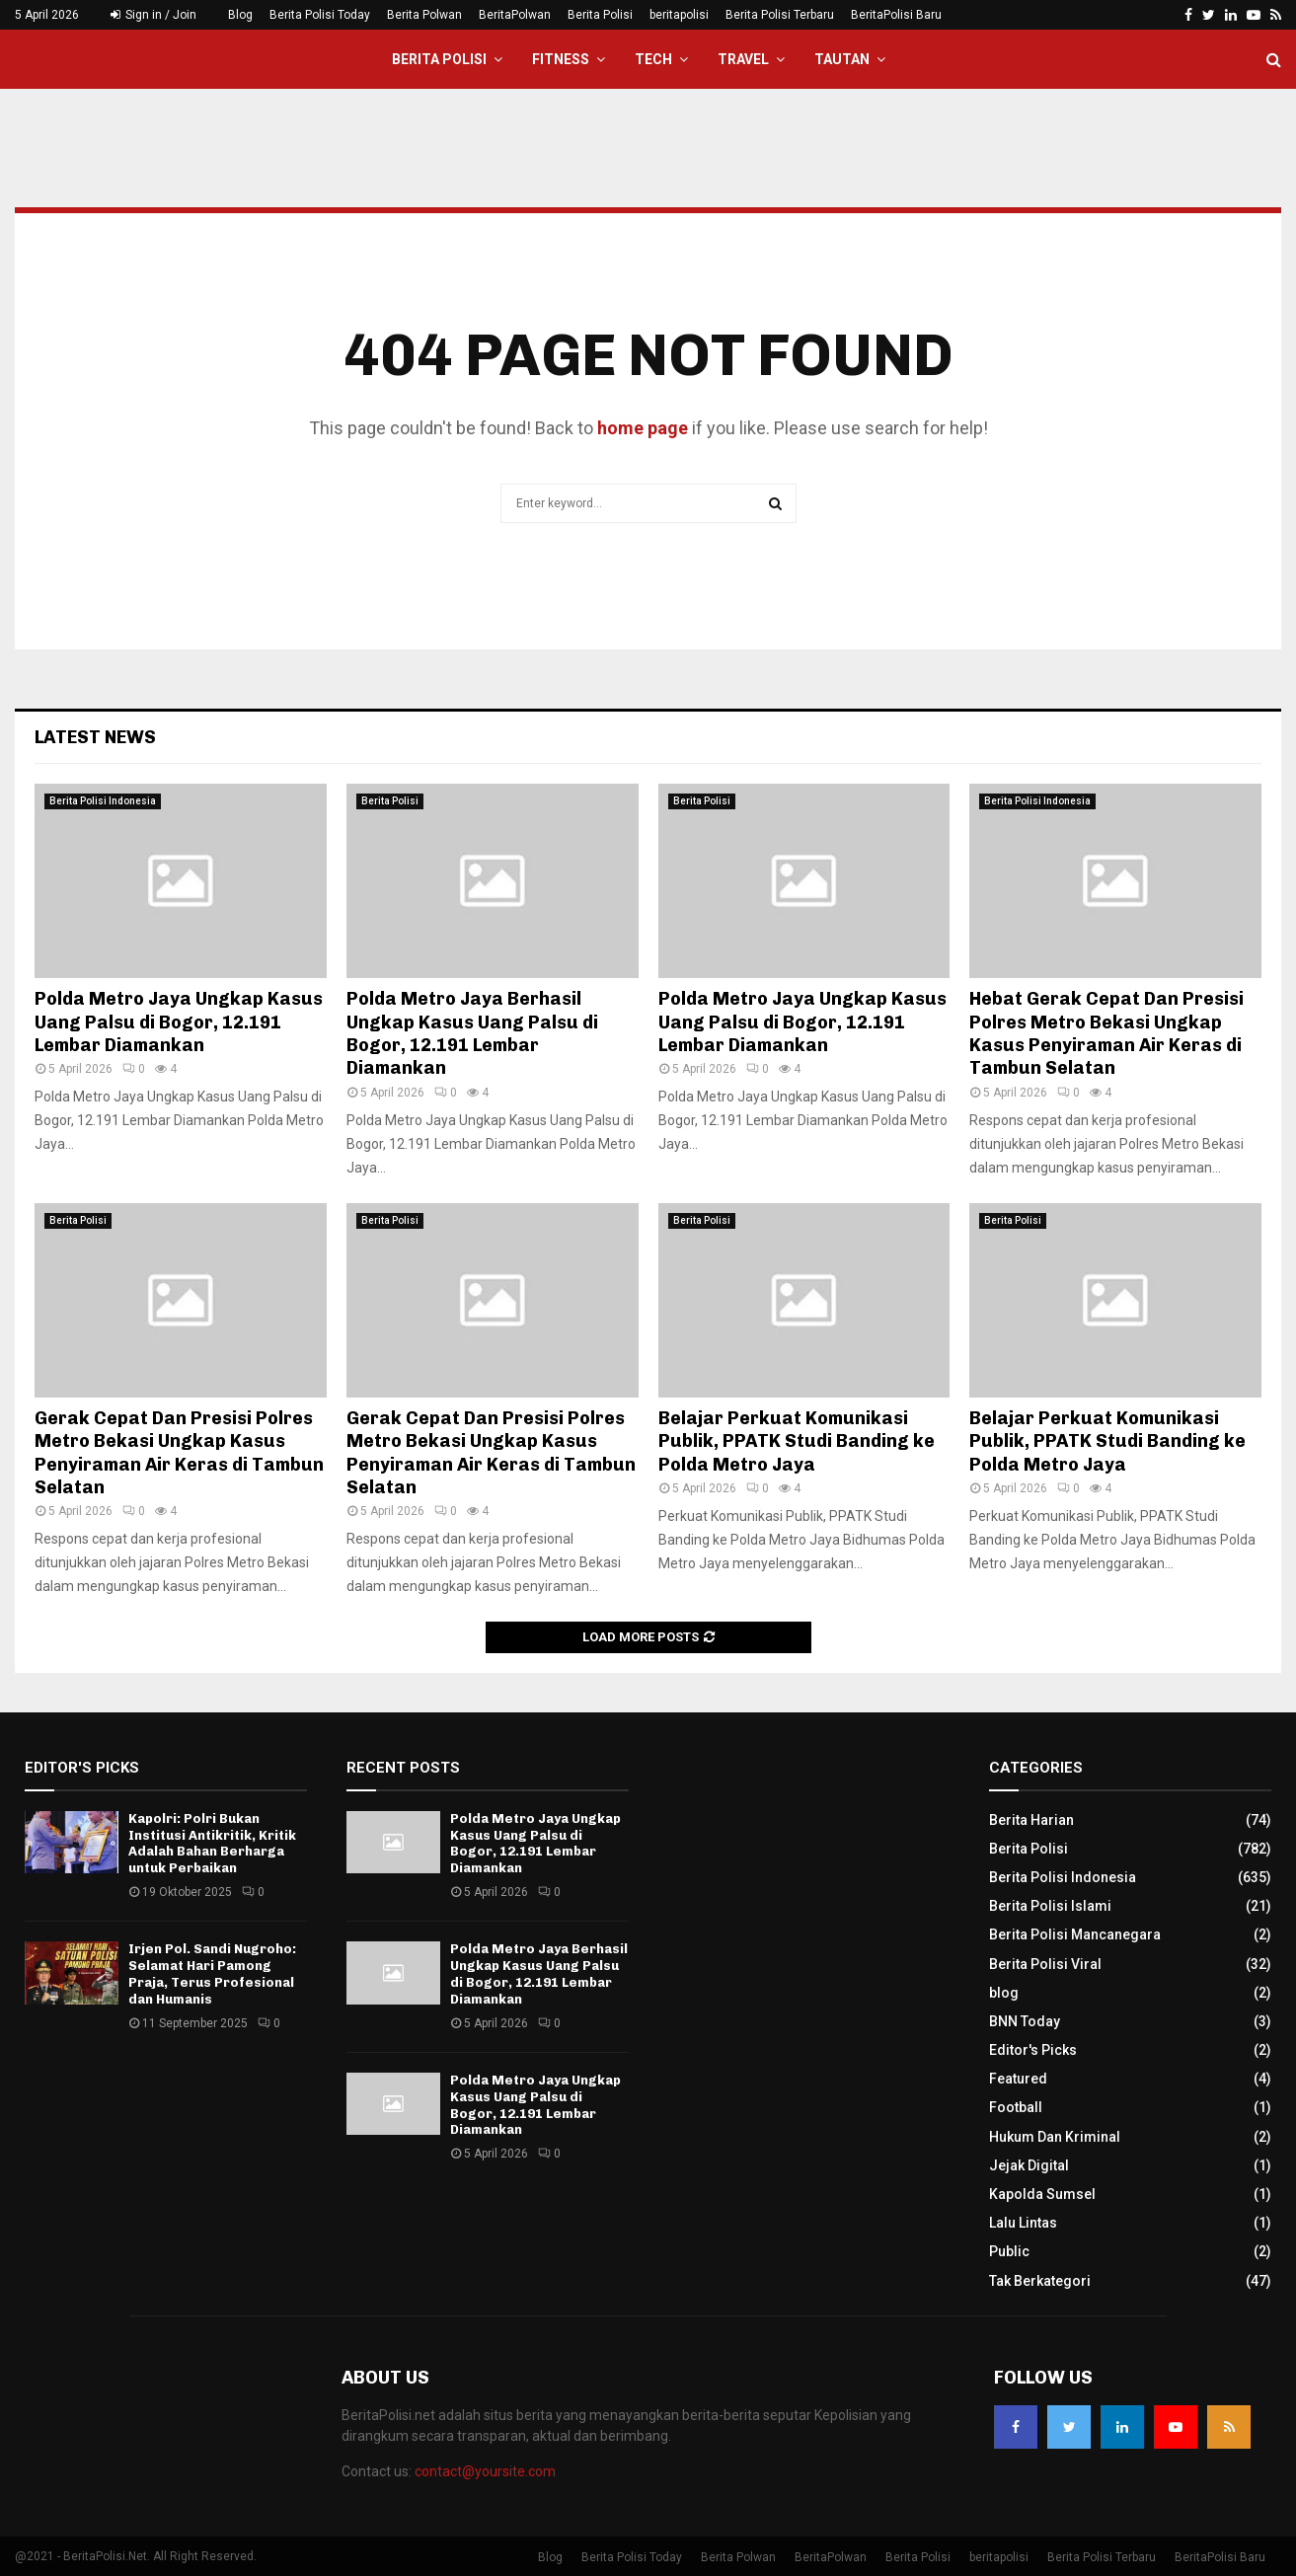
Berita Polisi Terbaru (779, 15)
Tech (653, 59)
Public (1009, 2251)
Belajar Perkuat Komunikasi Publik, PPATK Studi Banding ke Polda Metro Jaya (796, 1441)
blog (1004, 1993)
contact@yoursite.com (485, 2471)
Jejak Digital (1029, 2165)
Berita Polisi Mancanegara (1075, 1934)
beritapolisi (679, 15)
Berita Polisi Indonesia (102, 801)
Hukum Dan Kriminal (1054, 2137)
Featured (1018, 2078)
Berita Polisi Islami (1050, 1906)
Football (1015, 2107)
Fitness (560, 59)
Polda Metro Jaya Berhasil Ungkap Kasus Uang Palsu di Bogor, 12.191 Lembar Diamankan (472, 1033)
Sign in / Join (153, 15)
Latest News (95, 737)
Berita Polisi (600, 15)
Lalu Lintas (1023, 2223)
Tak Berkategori (1040, 2281)
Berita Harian (1031, 1820)
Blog (240, 15)
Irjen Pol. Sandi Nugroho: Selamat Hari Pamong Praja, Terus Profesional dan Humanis (212, 1974)
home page (642, 427)
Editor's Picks (1033, 2050)
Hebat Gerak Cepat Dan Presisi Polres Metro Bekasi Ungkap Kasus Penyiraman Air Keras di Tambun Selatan (1106, 1033)
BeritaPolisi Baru (896, 15)
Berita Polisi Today (319, 15)
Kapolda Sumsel (1042, 2194)
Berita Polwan (424, 15)
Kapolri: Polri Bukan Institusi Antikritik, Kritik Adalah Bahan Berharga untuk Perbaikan (212, 1843)
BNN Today (1024, 2021)
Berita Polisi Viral (1045, 1964)
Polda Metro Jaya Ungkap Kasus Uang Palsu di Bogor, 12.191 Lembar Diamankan (179, 1022)
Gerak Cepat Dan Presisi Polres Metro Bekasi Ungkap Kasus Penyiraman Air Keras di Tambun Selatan (179, 1452)
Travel (743, 59)
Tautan (842, 59)
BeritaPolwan (515, 15)
